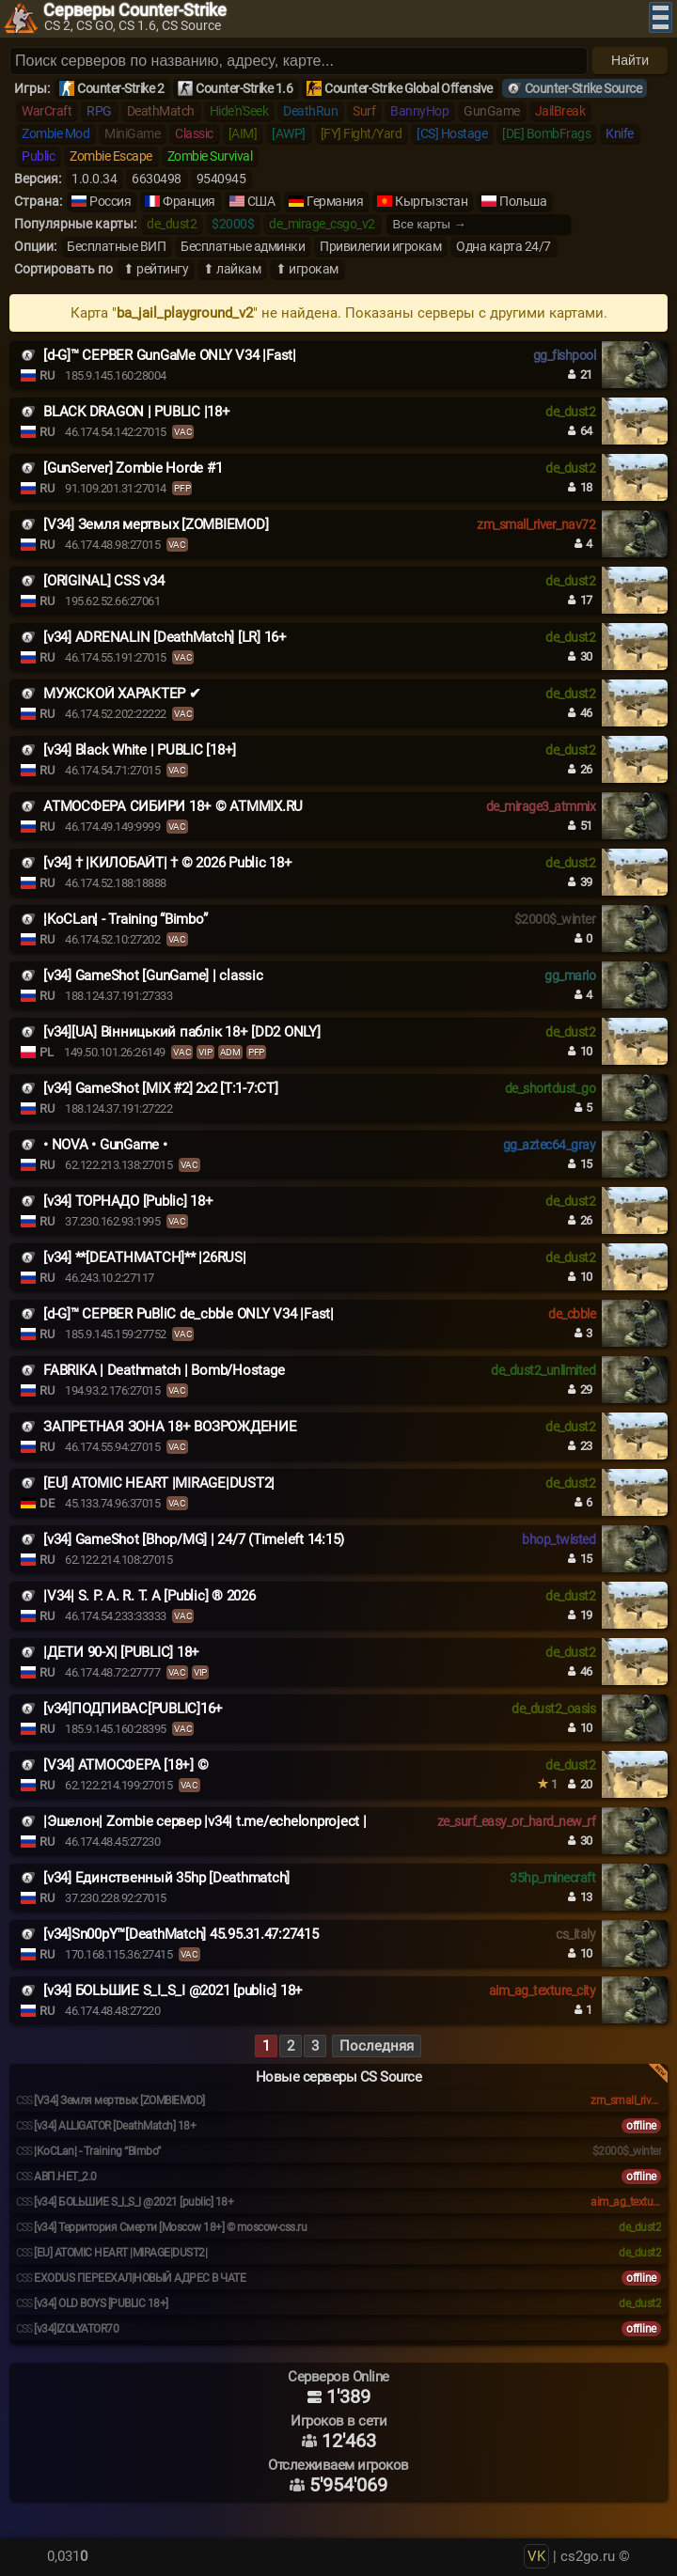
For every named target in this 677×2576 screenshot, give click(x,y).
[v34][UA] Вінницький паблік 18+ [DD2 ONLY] (182, 1031)
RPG (99, 110)
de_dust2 (172, 223)
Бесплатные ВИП (116, 246)
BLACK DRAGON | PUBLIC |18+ (136, 411)
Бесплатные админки (243, 246)
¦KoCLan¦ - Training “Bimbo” (125, 919)
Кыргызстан (431, 201)
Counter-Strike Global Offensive (408, 88)
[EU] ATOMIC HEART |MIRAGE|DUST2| (159, 1483)
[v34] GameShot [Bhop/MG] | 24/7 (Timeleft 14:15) (193, 1539)
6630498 (156, 178)
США (261, 201)
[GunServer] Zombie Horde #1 (132, 468)
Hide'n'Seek (239, 110)
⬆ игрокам (307, 268)
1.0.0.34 (94, 178)
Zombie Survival (210, 156)
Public (38, 156)
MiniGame (132, 133)
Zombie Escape (111, 156)
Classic (194, 133)
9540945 (221, 178)
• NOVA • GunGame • (105, 1144)
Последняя (376, 2045)
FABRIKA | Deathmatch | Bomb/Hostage (163, 1370)
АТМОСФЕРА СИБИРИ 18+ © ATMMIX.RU (173, 806)
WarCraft (46, 110)
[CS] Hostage (452, 133)
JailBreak (560, 110)
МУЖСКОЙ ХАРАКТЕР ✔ (122, 693)
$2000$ (233, 223)
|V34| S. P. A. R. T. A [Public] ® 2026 (149, 1595)
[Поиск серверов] (298, 61)
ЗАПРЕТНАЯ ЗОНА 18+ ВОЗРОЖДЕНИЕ (170, 1426)
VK (536, 2556)
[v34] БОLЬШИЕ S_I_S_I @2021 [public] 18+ (173, 1990)
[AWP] (289, 133)
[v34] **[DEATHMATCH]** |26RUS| (144, 1257)
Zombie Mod (55, 133)
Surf (364, 110)
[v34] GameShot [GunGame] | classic (153, 975)
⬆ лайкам (231, 268)
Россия (110, 201)
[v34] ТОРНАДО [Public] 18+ (128, 1201)
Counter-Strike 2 (120, 88)
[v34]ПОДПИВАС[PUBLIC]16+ (133, 1708)
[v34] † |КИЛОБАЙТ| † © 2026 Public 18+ (167, 862)
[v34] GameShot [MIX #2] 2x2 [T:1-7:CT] (160, 1088)
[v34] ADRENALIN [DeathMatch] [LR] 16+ (165, 637)
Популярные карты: (75, 223)
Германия (335, 201)
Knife (620, 133)
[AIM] (243, 133)
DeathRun (310, 110)
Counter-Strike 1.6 (244, 88)
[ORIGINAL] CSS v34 (104, 580)
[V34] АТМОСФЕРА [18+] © (125, 1764)
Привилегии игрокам (380, 246)
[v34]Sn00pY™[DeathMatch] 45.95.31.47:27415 (181, 1934)
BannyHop (419, 110)
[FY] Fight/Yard (361, 133)
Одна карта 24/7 (503, 246)
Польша (522, 201)
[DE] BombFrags (546, 133)
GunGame (492, 110)
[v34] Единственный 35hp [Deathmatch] (166, 1877)
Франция (189, 201)
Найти (630, 60)
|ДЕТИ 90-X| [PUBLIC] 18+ (121, 1652)
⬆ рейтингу (155, 268)
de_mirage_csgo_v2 (322, 223)
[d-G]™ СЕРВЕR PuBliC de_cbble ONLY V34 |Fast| (188, 1313)
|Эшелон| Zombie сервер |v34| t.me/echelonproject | (205, 1821)
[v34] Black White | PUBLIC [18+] (139, 750)
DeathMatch (161, 110)
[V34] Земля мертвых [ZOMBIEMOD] (155, 524)
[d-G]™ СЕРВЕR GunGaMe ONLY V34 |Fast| (169, 355)
